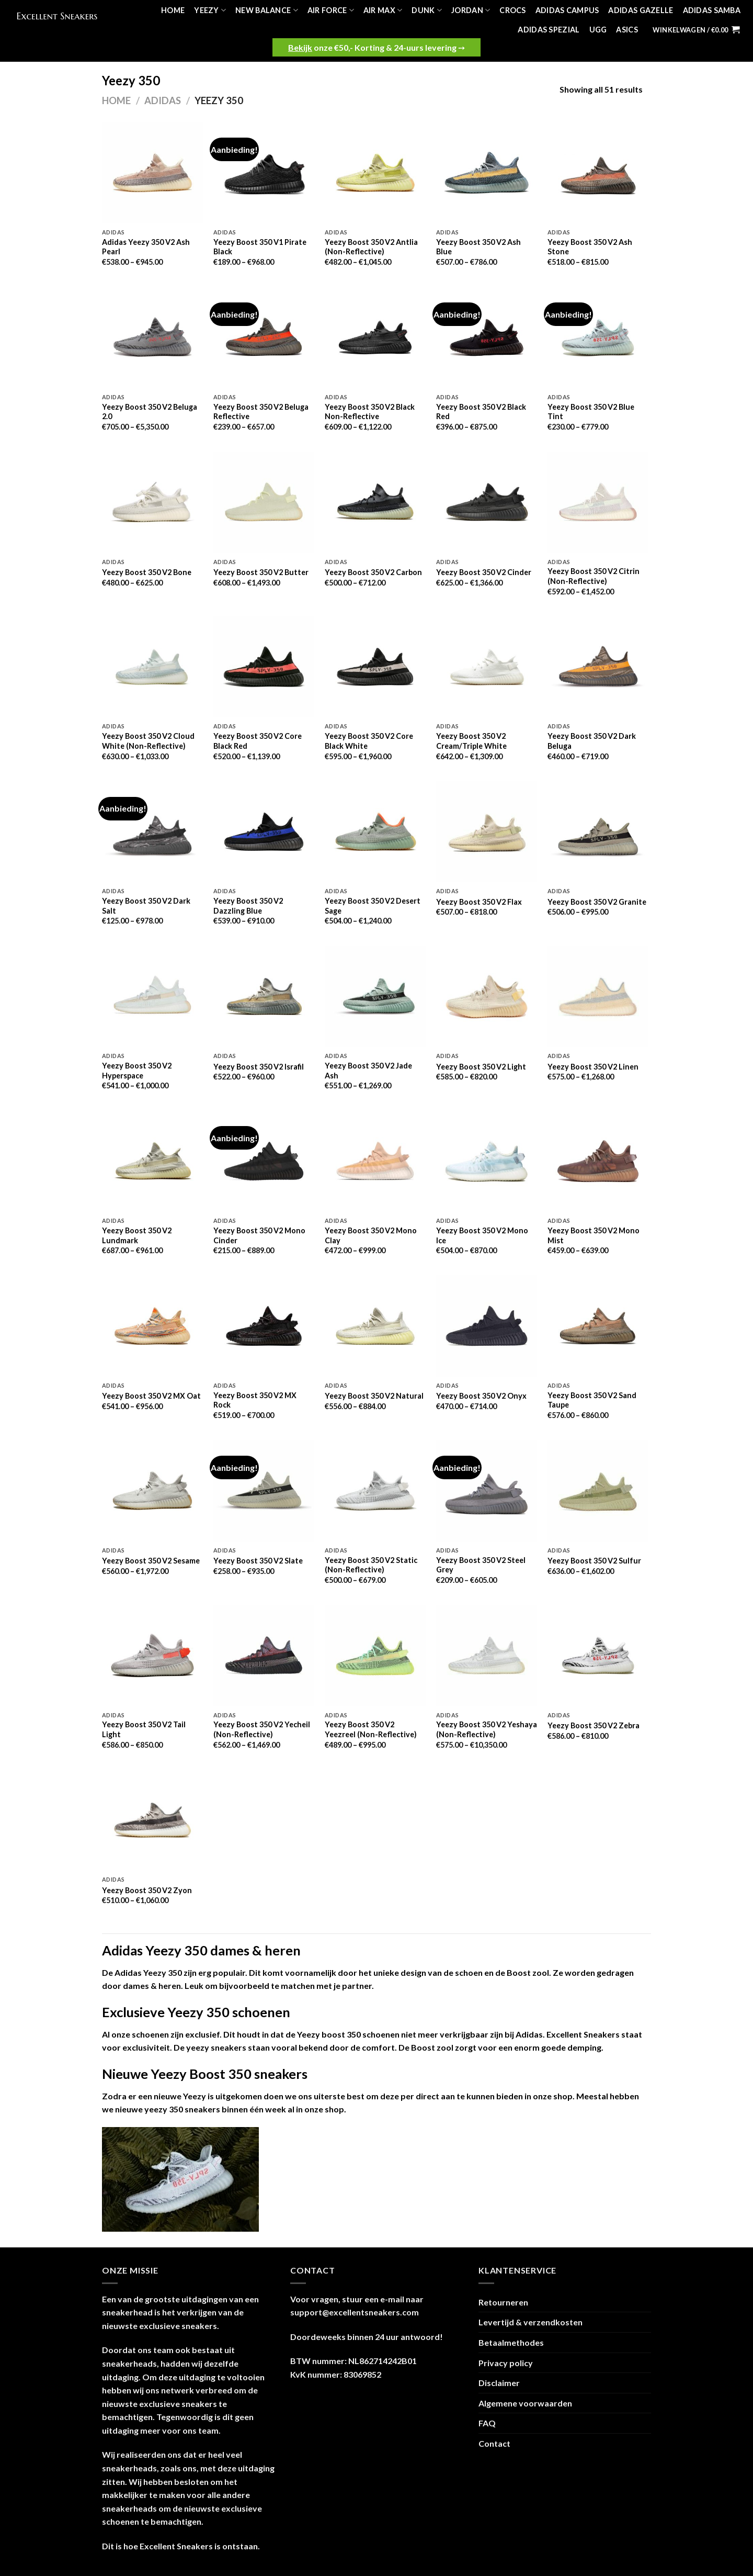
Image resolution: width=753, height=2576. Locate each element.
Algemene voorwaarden (525, 2403)
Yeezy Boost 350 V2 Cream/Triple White (471, 741)
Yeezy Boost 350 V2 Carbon (373, 572)
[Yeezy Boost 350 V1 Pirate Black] (263, 172)
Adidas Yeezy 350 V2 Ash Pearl (146, 247)
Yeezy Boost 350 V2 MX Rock (254, 1400)
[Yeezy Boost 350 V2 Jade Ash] (375, 996)
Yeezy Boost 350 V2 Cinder (483, 572)
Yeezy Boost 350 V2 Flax (479, 901)
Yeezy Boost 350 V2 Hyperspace (137, 1070)
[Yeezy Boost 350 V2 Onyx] (486, 1325)
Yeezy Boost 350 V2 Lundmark (137, 1235)
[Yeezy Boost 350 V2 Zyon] (152, 1820)
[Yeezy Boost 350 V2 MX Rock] (263, 1325)
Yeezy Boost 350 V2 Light (481, 1066)
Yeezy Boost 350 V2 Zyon (147, 1890)
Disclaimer (499, 2383)
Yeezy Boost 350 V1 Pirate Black (259, 247)
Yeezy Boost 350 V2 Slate (258, 1560)
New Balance (266, 10)
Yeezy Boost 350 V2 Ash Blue (478, 247)
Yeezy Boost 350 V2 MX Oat (151, 1395)
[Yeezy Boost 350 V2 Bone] (152, 502)
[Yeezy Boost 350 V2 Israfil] (263, 996)
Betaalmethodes (511, 2342)
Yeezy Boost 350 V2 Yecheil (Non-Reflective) (261, 1729)
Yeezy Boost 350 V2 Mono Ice (482, 1235)
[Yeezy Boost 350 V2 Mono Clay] (375, 1160)
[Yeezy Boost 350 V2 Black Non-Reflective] (375, 337)
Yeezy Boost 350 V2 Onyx (481, 1395)
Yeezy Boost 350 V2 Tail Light (144, 1729)
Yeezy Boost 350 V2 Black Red (481, 411)
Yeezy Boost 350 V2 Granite (596, 901)
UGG (598, 29)
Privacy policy (505, 2363)
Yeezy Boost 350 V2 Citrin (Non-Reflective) (593, 576)
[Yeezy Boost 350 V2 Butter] (263, 502)
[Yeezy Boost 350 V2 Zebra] (597, 1655)
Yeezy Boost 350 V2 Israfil (258, 1066)
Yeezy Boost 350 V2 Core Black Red (257, 741)
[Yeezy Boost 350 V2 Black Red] (486, 337)
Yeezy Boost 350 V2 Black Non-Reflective (370, 411)
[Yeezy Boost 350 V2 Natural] (375, 1325)
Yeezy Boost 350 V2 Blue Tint (590, 411)
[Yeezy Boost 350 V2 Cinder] (486, 502)
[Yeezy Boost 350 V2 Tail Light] (152, 1655)
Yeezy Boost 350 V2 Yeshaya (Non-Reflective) (486, 1729)
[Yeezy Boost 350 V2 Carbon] (375, 502)
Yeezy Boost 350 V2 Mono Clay (371, 1235)
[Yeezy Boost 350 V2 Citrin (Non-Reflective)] (597, 502)
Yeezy (210, 10)
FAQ (487, 2423)
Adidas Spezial (548, 29)
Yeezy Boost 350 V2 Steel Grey (481, 1565)
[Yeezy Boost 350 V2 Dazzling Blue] (263, 831)
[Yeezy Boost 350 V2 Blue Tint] (597, 337)
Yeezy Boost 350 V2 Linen (592, 1066)
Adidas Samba (711, 10)
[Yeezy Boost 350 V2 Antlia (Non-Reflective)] (375, 172)
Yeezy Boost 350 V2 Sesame (151, 1560)
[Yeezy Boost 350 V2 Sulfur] (597, 1490)
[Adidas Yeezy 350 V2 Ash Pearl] (152, 172)
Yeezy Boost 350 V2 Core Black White (369, 741)
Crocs (512, 10)
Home (173, 10)
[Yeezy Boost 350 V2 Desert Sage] (375, 831)
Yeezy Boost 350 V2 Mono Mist (593, 1235)
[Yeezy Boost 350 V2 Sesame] (152, 1490)
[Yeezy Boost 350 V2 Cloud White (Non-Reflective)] (152, 666)
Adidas (162, 100)
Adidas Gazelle (640, 10)
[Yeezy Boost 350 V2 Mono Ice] (486, 1160)
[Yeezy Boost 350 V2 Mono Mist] (597, 1160)
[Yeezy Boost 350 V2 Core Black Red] (263, 666)
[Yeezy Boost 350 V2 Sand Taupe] (597, 1325)
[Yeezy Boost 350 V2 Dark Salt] (152, 831)
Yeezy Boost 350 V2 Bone (146, 572)
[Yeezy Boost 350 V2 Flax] (486, 831)
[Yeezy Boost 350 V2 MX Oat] (152, 1325)
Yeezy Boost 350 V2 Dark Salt (146, 905)
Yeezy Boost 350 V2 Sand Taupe (591, 1400)
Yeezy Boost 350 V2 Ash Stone (589, 247)
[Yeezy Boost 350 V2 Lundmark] (152, 1160)
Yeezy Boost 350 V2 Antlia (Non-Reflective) (371, 247)
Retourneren (503, 2302)
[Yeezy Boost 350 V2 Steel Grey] (486, 1490)
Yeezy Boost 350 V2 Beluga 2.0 (149, 411)
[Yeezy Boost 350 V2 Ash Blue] (486, 172)
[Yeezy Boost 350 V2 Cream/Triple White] (486, 666)
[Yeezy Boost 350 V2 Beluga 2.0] (152, 337)
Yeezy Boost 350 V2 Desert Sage (372, 905)
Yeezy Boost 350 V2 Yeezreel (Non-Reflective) (371, 1729)
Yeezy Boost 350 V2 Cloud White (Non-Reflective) (148, 741)
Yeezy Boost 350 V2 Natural (374, 1395)
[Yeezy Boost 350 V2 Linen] (597, 996)
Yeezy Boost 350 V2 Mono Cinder (259, 1235)
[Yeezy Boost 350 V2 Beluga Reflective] (263, 337)
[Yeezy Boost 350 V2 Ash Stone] (597, 172)
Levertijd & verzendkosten (530, 2322)
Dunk (427, 10)
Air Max (383, 10)
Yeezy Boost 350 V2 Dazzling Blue (248, 905)
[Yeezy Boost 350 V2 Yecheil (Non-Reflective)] (263, 1655)
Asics (626, 29)
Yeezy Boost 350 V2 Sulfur (594, 1560)
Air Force (330, 10)
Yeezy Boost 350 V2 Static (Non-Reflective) (371, 1565)
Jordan (470, 10)
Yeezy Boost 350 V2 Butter (261, 572)
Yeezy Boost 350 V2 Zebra (593, 1725)
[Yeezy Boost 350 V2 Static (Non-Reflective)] (375, 1490)
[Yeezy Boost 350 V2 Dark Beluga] (597, 666)
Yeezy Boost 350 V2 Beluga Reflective (261, 411)
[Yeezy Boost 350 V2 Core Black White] (375, 666)
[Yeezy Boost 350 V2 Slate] (263, 1490)
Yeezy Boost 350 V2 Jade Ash (368, 1070)
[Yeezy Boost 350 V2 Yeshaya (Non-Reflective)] (486, 1655)
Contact (494, 2443)
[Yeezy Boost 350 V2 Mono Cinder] (263, 1160)
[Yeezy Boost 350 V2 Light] (486, 996)
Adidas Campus (567, 10)
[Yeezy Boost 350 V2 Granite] (597, 831)
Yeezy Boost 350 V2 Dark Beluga (591, 741)
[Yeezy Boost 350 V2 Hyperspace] (152, 996)
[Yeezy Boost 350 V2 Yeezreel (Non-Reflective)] (375, 1655)
